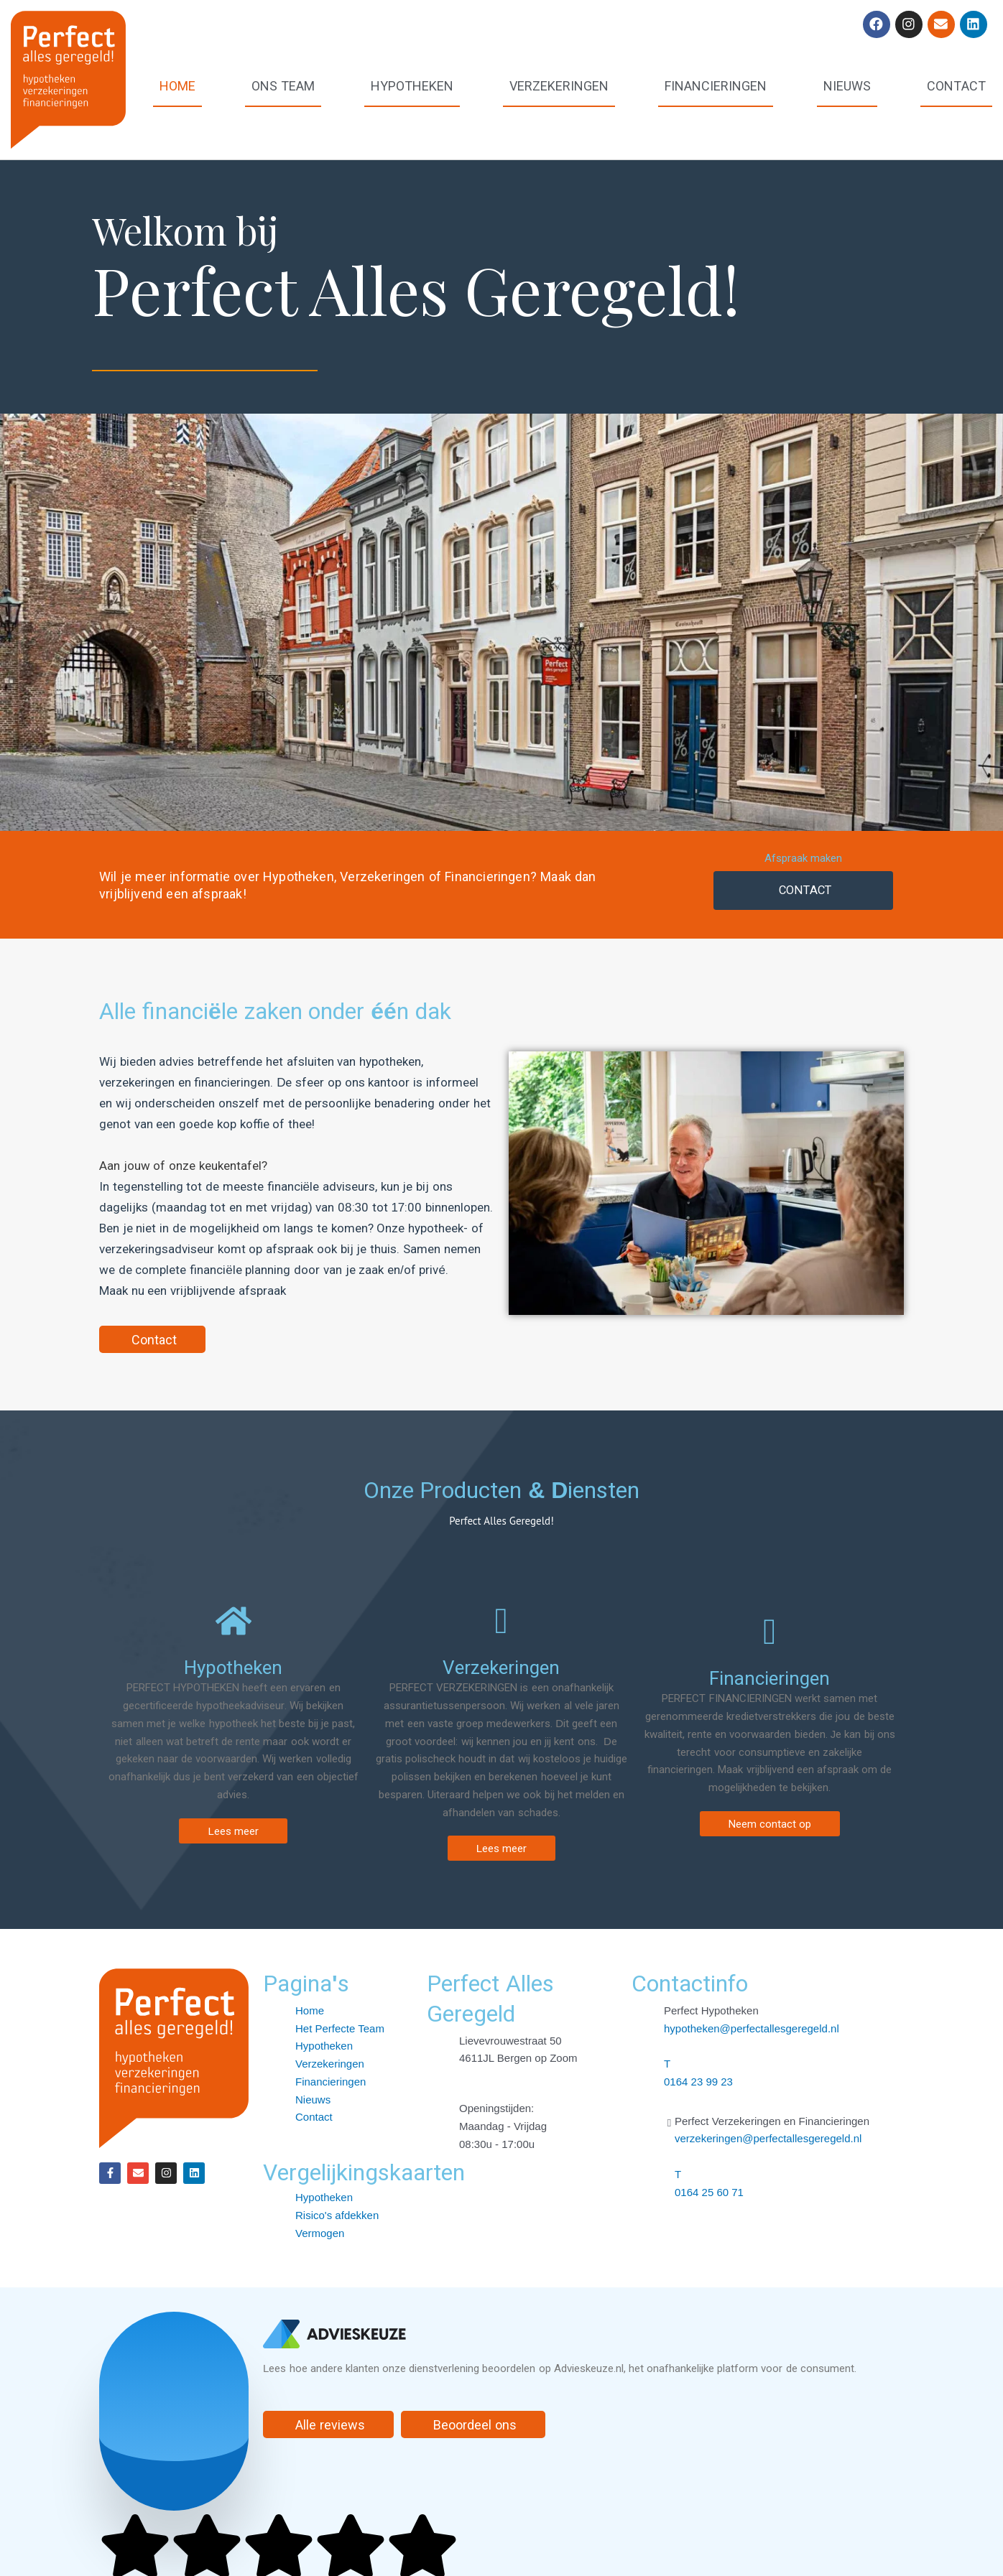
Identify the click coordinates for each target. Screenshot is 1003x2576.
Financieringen (716, 85)
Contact (956, 85)
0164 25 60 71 (709, 2192)
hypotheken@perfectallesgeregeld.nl (751, 2028)
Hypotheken (412, 85)
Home (177, 85)
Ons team (283, 85)
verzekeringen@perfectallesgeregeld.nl (768, 2138)
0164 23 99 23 (698, 2081)
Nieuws (847, 85)
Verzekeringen (559, 85)
